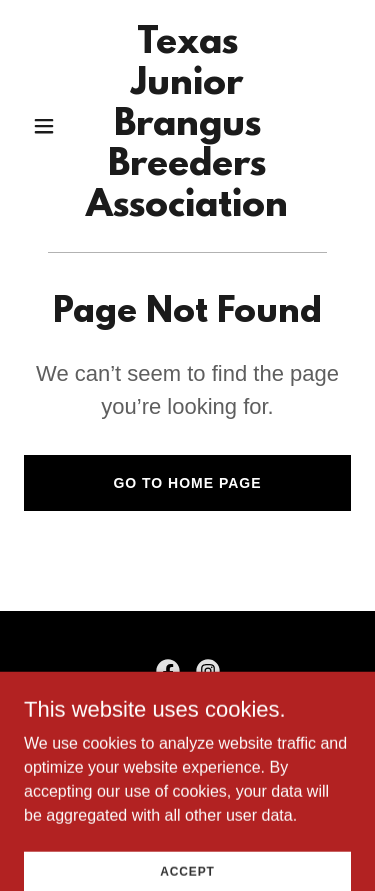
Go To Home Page (187, 483)
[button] (48, 126)
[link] (187, 210)
